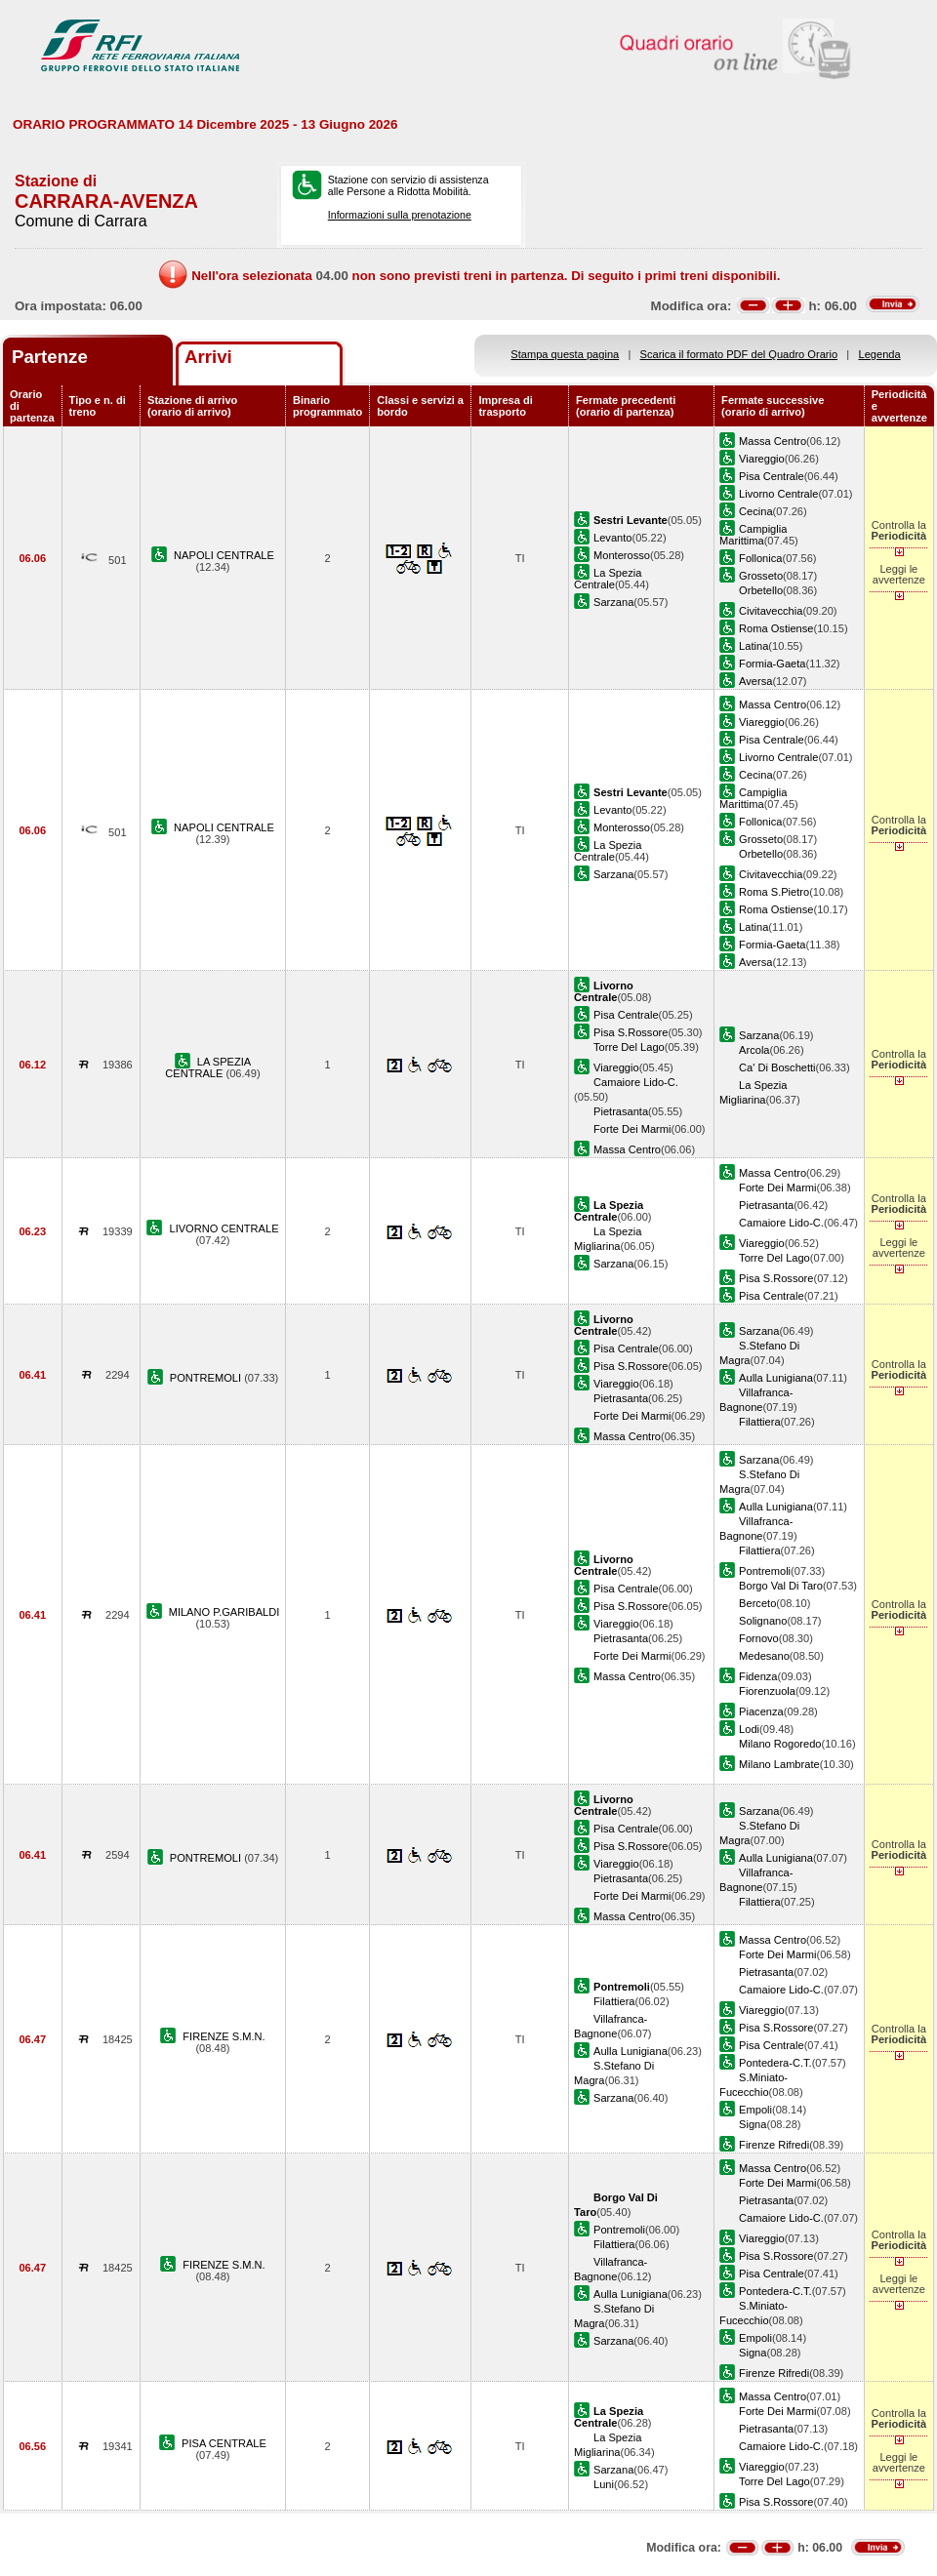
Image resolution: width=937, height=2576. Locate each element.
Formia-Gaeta (772, 663)
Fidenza (758, 1676)
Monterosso (621, 555)
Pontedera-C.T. (775, 2063)
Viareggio (762, 458)
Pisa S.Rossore (630, 1032)
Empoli (755, 2109)
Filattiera (759, 1422)
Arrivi (208, 356)
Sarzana (613, 602)
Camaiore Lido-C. (635, 1082)
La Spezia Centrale (607, 578)
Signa (752, 2124)
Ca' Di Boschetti (777, 1067)
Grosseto (761, 576)
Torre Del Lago (629, 1047)
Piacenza (761, 1711)
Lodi (749, 1729)
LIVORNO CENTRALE (223, 1228)
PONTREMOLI (207, 1378)
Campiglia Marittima (753, 534)
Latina (753, 646)
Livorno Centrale (778, 494)
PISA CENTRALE (224, 2443)
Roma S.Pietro (774, 892)
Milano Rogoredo (780, 1744)
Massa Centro (772, 441)
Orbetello (761, 590)
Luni (603, 2484)
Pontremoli (765, 1571)
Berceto (757, 1603)
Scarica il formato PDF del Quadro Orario (739, 354)
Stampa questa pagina (564, 354)
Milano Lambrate (779, 1764)
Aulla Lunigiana (776, 1378)
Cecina (755, 511)
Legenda (880, 354)
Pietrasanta (620, 1111)
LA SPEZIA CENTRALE (208, 1067)
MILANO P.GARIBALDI (224, 1612)
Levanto (612, 537)
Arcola (754, 1050)
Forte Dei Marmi (632, 1129)
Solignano (763, 1621)
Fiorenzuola (767, 1691)
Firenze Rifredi (774, 2145)
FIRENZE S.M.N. (224, 2036)
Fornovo (759, 1638)
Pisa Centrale (771, 476)
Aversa (755, 681)
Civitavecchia (770, 611)
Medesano (764, 1656)
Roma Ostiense (776, 628)
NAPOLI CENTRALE (224, 555)
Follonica (760, 558)
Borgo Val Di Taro (781, 1585)
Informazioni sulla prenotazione (399, 215)
